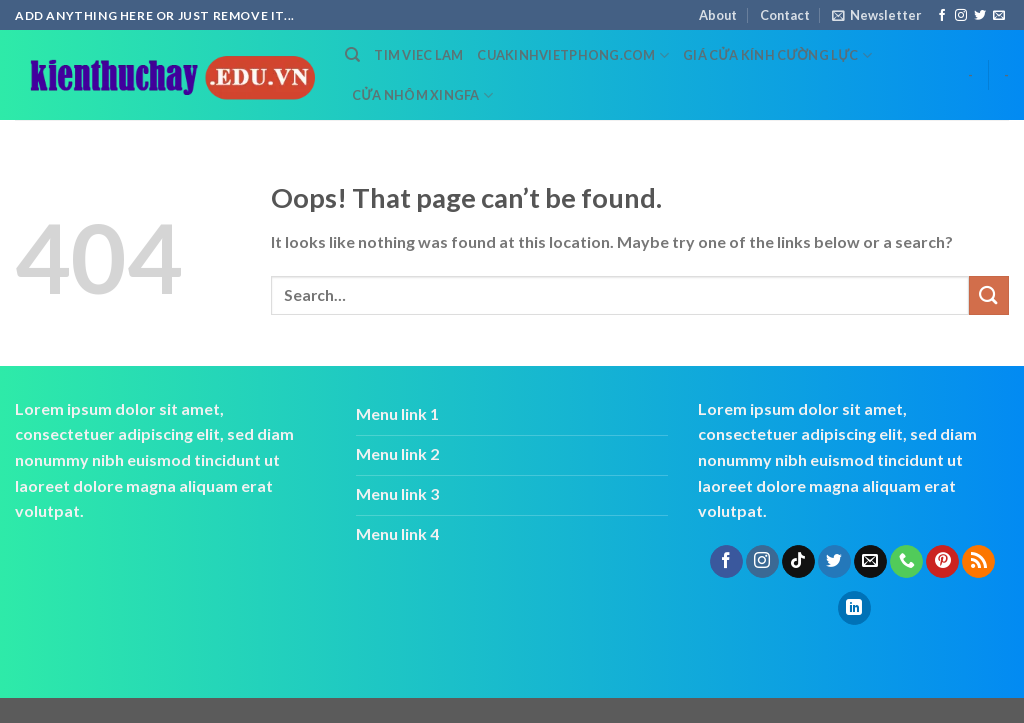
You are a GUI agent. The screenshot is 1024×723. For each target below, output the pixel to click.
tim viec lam (418, 55)
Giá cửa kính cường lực (777, 55)
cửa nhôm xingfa (422, 95)
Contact (785, 15)
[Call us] (906, 562)
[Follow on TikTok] (798, 562)
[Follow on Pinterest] (942, 562)
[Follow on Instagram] (961, 16)
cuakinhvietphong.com (573, 55)
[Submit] (989, 295)
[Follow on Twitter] (980, 16)
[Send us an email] (999, 16)
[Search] (352, 55)
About (718, 15)
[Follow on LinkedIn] (854, 608)
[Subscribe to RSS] (978, 562)
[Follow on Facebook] (942, 16)
